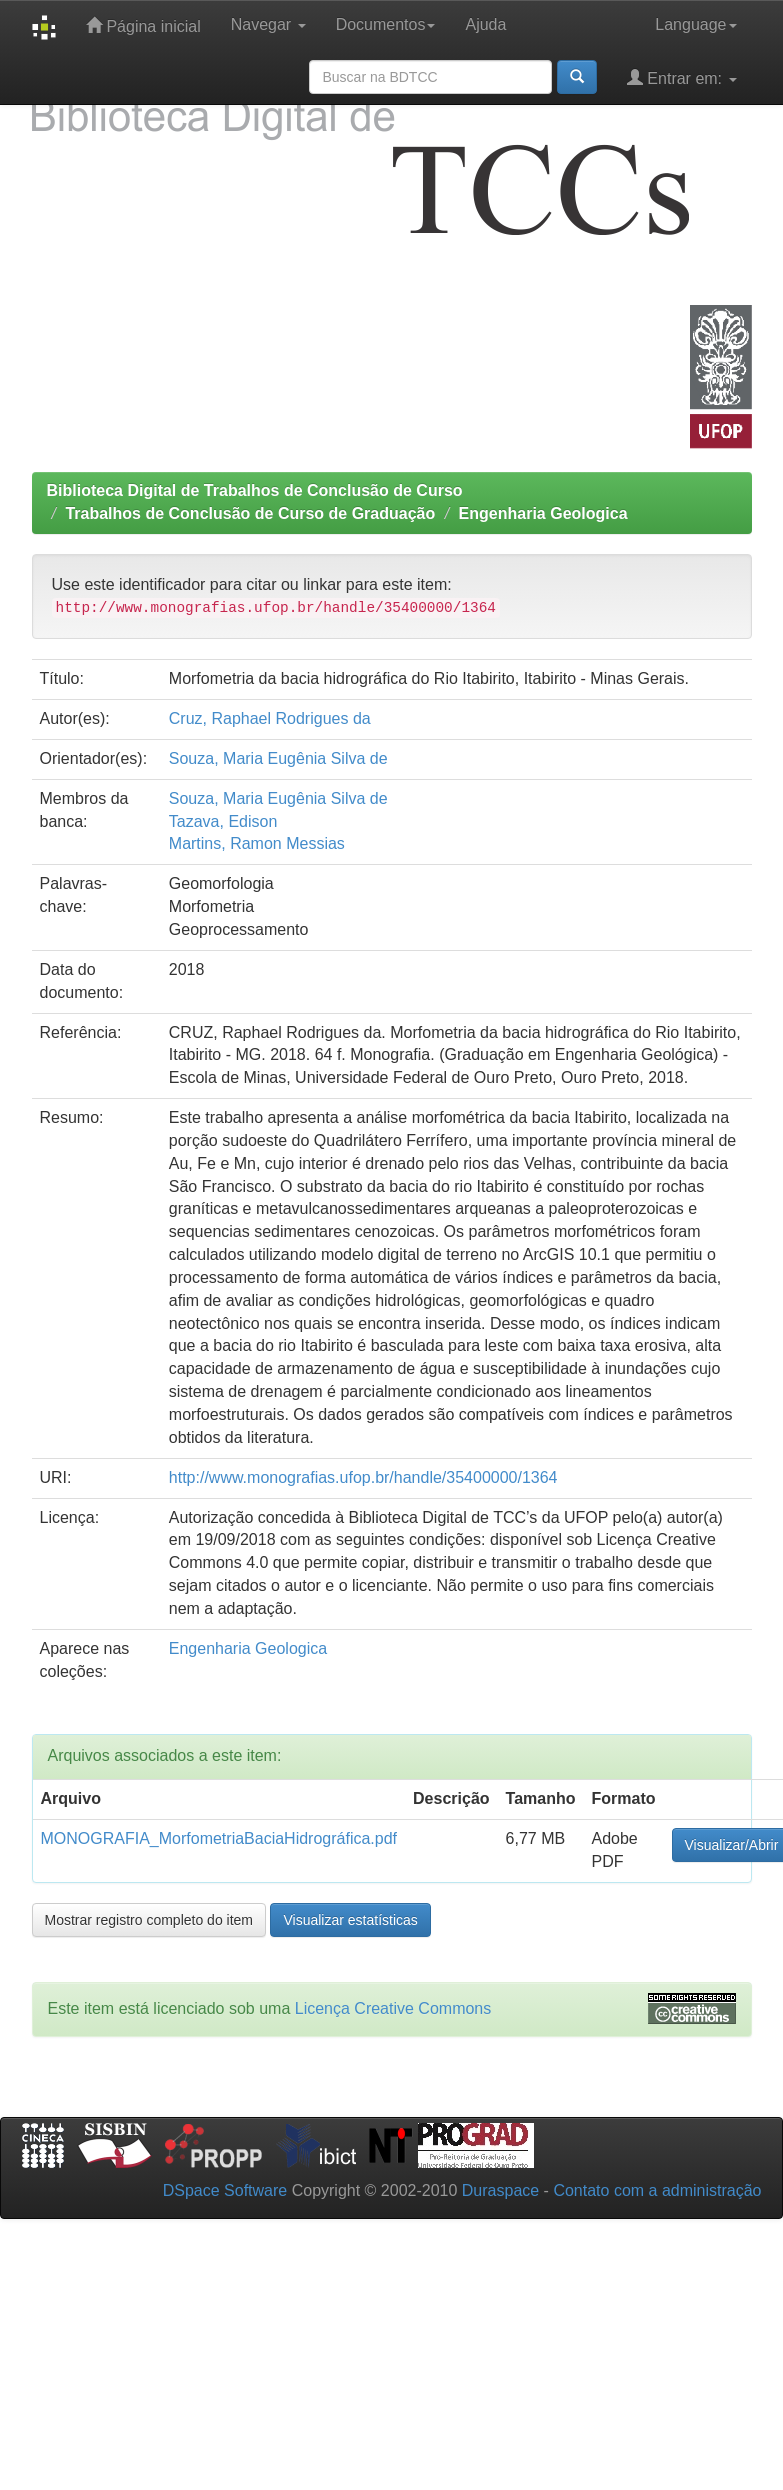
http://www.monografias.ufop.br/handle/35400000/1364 (363, 1477)
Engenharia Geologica (543, 513)
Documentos (386, 24)
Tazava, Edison (223, 821)
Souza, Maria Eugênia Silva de (278, 758)
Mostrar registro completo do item (149, 1920)
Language (695, 24)
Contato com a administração (657, 2190)
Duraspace (500, 2190)
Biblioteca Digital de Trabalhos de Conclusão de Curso (255, 490)
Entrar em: (682, 77)
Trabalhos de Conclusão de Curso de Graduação (250, 513)
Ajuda (485, 24)
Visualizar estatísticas (350, 1920)
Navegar (268, 24)
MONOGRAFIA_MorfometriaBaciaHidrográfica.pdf (219, 1838)
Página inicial (143, 25)
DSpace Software (225, 2190)
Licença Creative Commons (393, 2008)
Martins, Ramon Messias (257, 843)
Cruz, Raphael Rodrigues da (270, 718)
